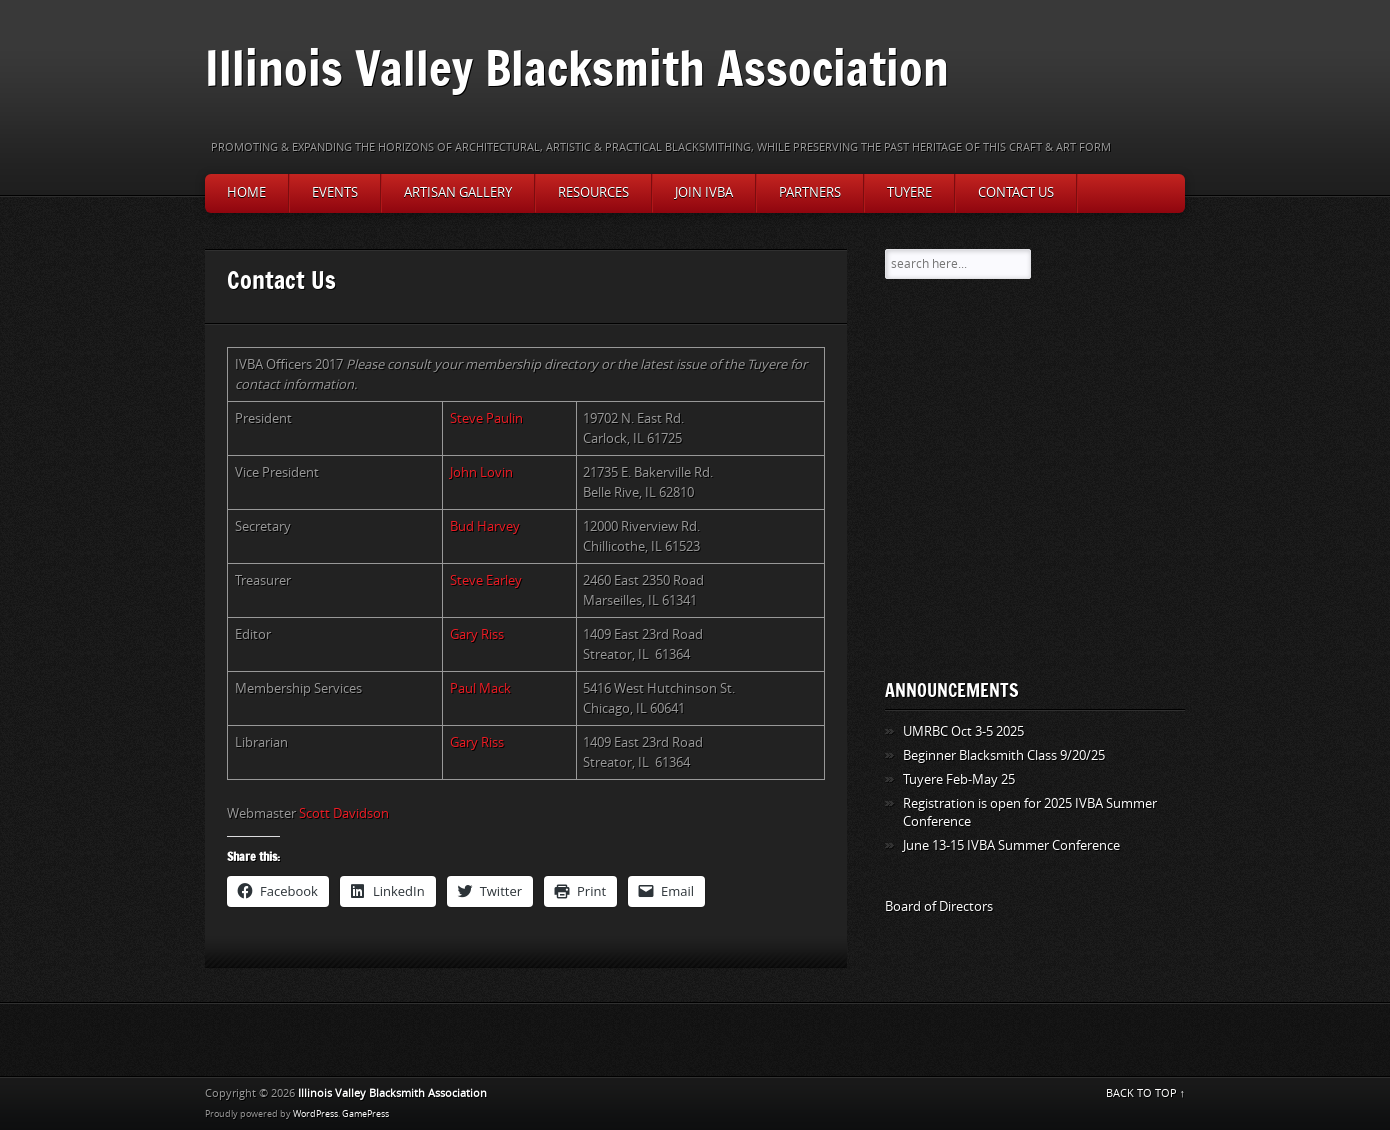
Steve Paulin (486, 418)
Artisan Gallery (458, 192)
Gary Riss (477, 634)
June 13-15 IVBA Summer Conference (1011, 845)
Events (335, 192)
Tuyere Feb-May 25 (959, 779)
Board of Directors (939, 906)
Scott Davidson (344, 813)
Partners (810, 192)
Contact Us (1016, 192)
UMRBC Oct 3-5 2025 (963, 731)
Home (246, 192)
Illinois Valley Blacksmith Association (577, 67)
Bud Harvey (485, 526)
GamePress (365, 1114)
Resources (593, 192)
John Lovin (481, 472)
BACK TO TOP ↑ (1146, 1093)
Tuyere (909, 192)
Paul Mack (480, 688)
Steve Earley (486, 580)
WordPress (315, 1114)
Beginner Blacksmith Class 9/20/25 (1004, 755)
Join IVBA (704, 192)
